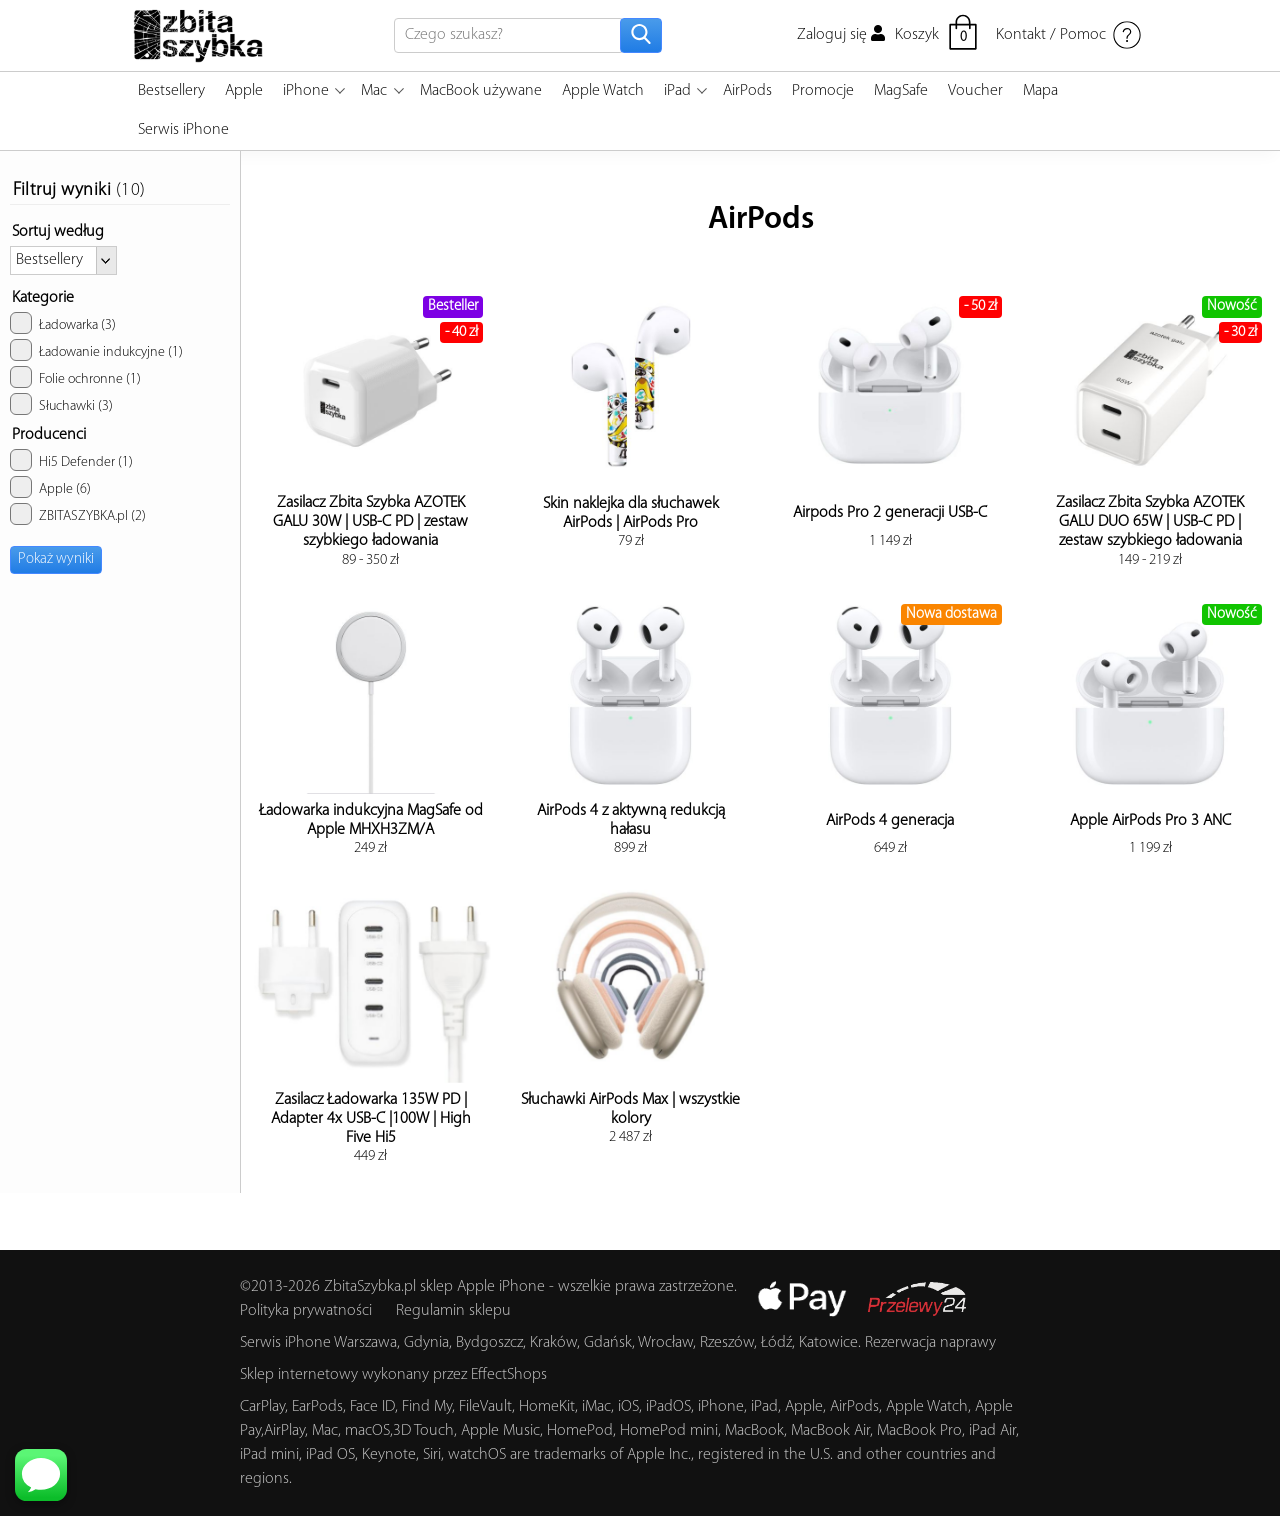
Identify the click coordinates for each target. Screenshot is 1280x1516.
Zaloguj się (841, 35)
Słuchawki (61, 404)
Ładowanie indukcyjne (96, 350)
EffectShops (509, 1375)
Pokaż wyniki (56, 559)
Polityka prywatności (306, 1311)
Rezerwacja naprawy (930, 1343)
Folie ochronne (75, 377)
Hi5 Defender (71, 460)
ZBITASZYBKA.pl (78, 514)
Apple (50, 487)
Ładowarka (63, 323)
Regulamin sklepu (453, 1311)
